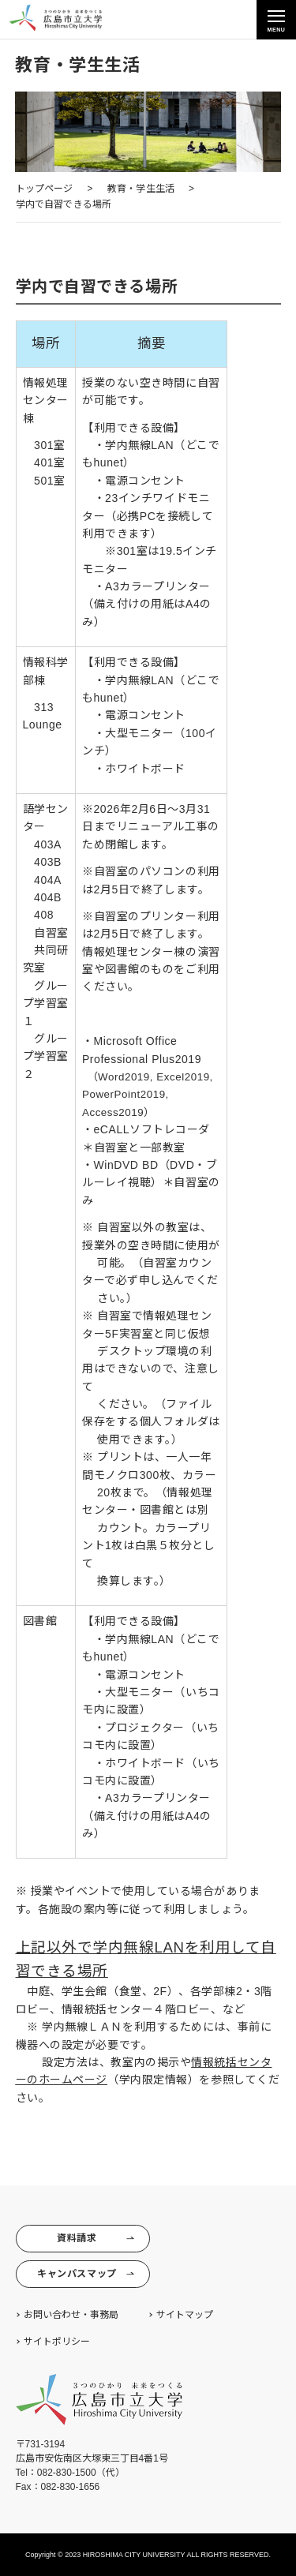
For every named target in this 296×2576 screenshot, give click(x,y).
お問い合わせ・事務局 (71, 2314)
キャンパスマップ (85, 2274)
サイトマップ (184, 2314)
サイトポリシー (57, 2341)
